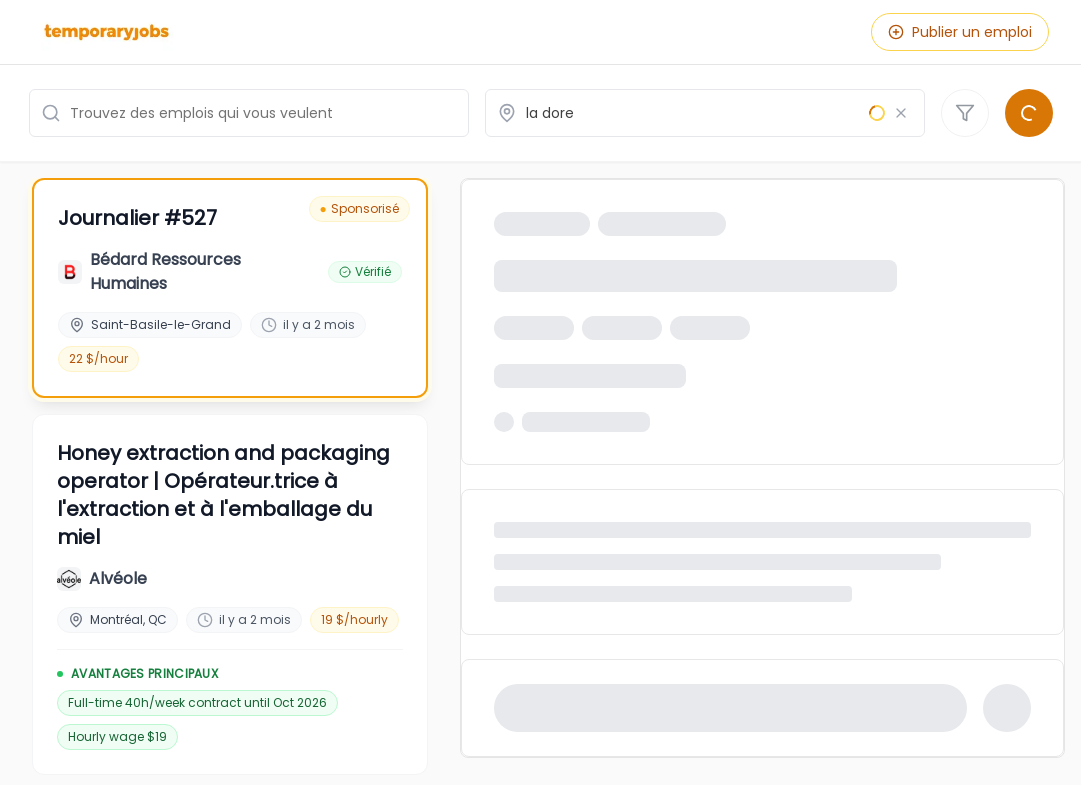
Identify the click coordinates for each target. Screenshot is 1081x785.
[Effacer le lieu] (901, 113)
